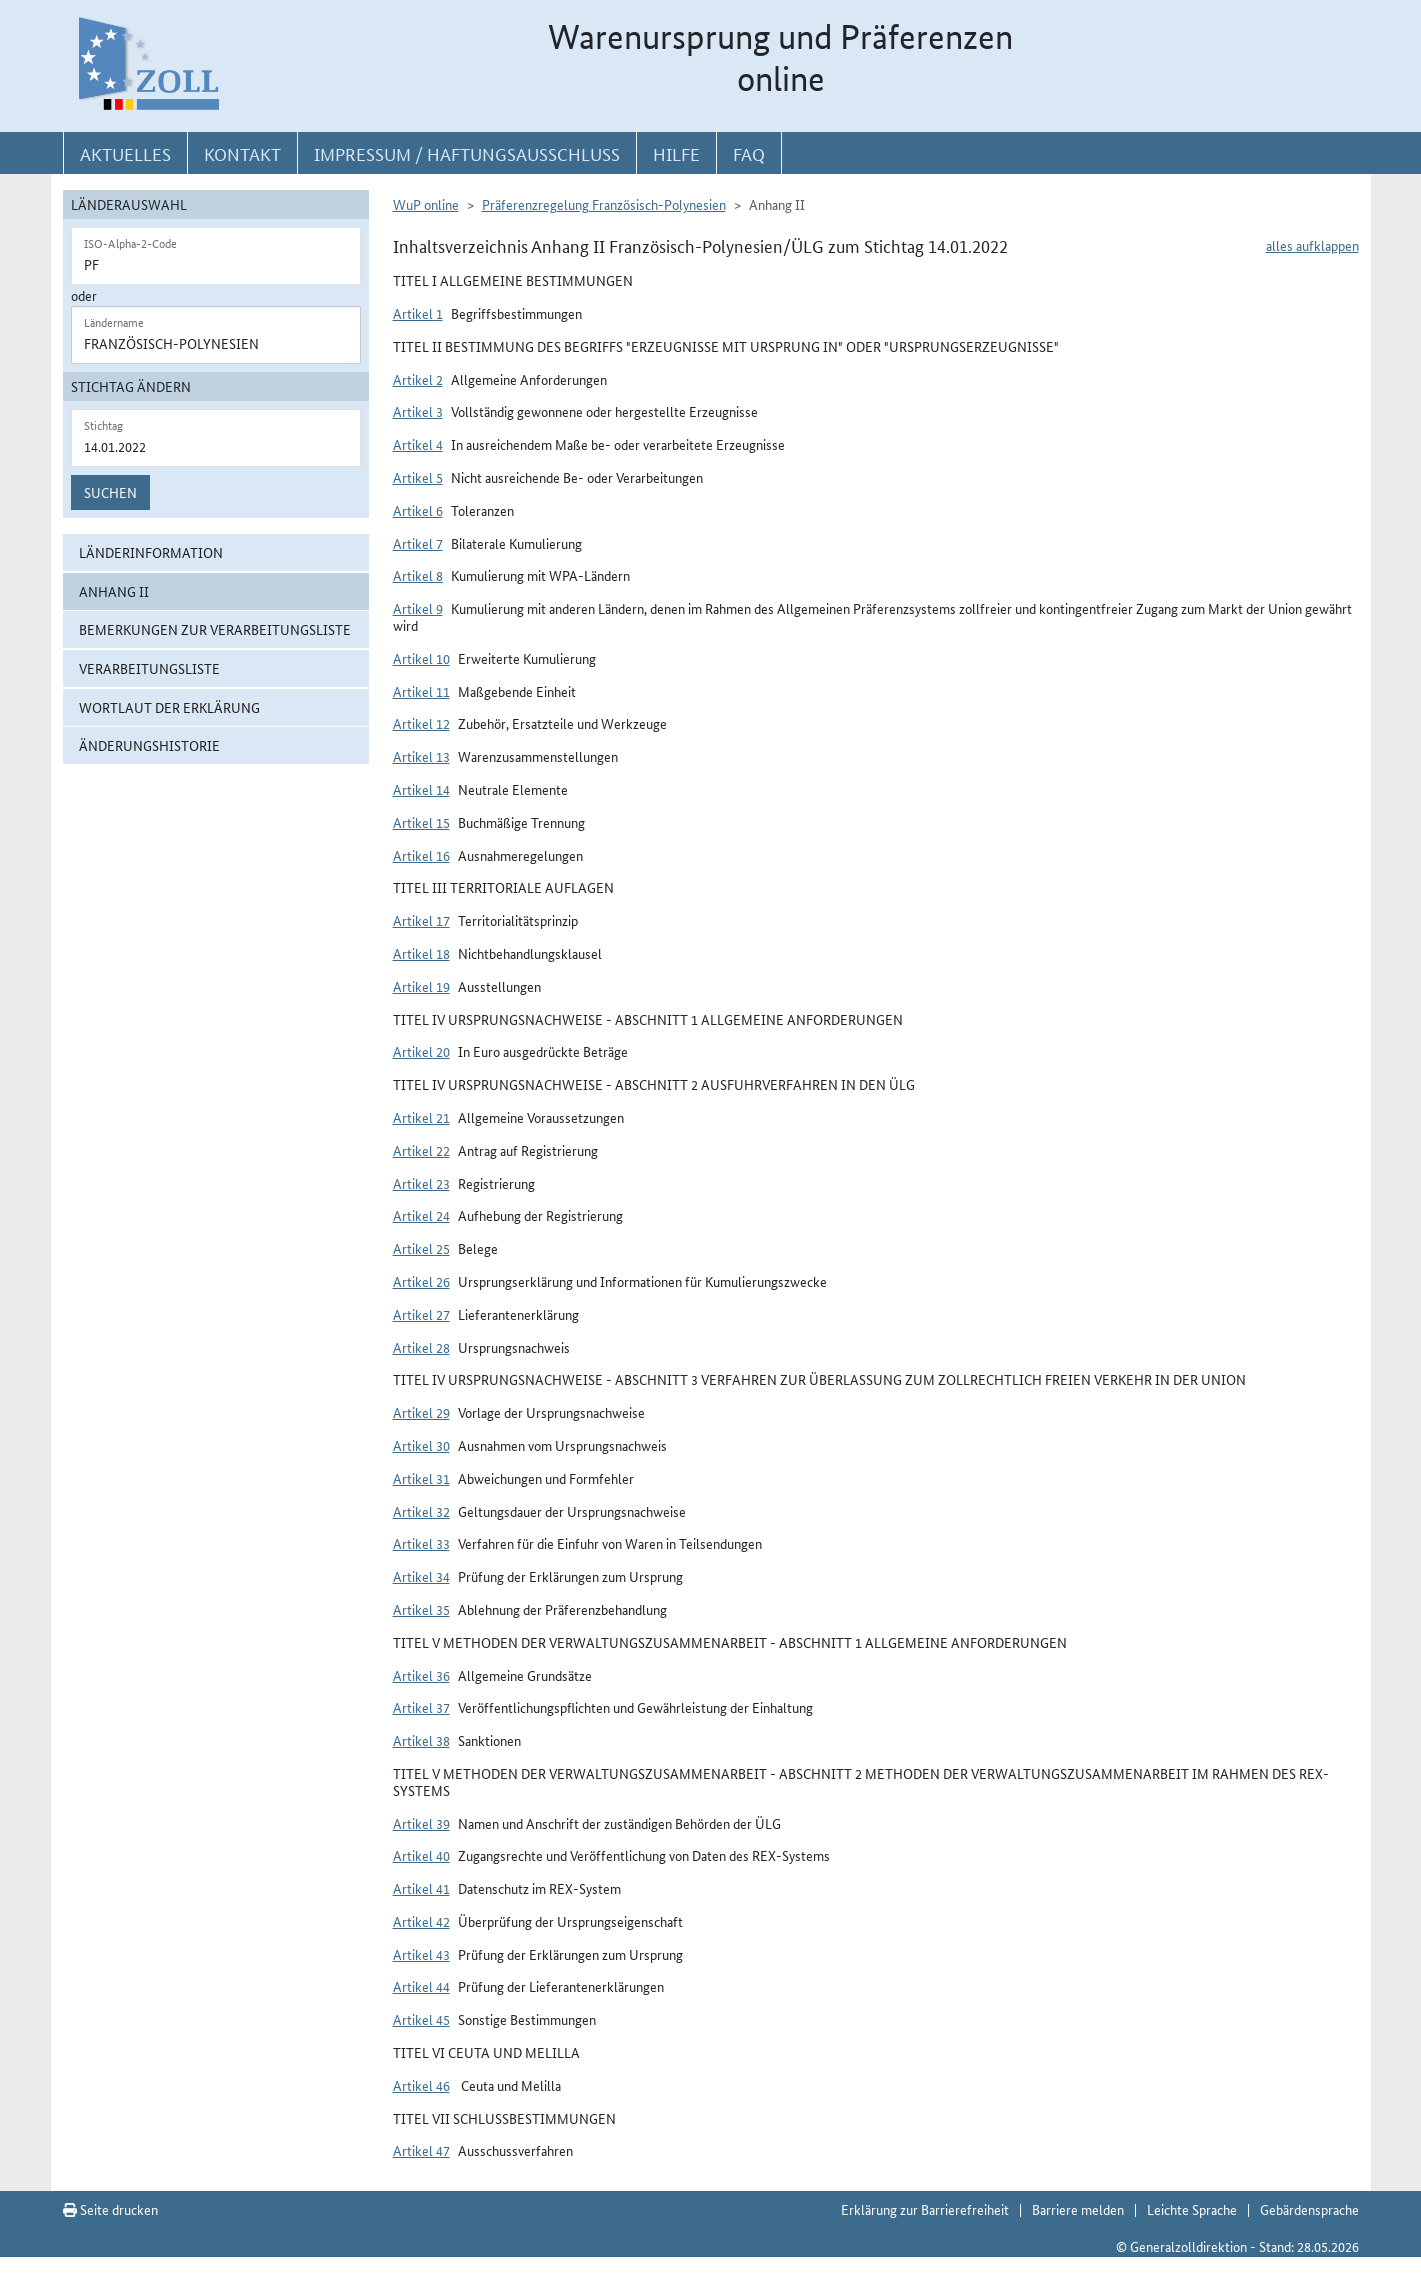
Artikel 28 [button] (421, 1347)
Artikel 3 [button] (418, 411)
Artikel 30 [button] (421, 1445)
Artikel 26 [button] (421, 1281)
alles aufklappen (1312, 245)
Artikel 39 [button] (421, 1823)
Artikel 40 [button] (421, 1855)
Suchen (110, 492)
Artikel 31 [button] (421, 1478)
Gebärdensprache (1309, 2209)
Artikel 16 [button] (421, 855)
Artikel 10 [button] (421, 658)
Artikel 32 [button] (421, 1511)
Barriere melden (1078, 2209)
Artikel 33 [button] (421, 1543)
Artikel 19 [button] (421, 986)
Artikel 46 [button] (421, 2085)
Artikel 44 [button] (421, 1986)
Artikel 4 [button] (418, 444)
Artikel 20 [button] (421, 1051)
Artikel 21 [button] (421, 1117)
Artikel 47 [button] (421, 2150)
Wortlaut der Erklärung (169, 707)
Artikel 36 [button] (421, 1675)
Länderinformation (151, 552)
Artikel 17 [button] (421, 920)
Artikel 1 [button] (418, 313)
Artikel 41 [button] (421, 1888)
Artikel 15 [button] (421, 822)
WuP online (426, 204)
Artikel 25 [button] (421, 1248)
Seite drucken (110, 2209)
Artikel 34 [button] (421, 1576)
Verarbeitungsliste (149, 668)
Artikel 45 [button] (421, 2019)
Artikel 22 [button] (421, 1150)
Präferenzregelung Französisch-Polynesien (604, 204)
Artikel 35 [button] (421, 1609)
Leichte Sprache (1192, 2209)
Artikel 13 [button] (421, 756)
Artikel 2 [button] (418, 379)
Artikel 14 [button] (421, 789)
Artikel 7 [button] (418, 543)
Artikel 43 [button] (421, 1954)
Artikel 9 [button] (418, 608)
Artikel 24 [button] (421, 1215)
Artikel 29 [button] (421, 1412)
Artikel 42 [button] (421, 1921)
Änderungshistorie (149, 745)
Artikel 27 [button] (421, 1314)
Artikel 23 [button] (421, 1183)
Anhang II (114, 591)
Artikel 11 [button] (421, 691)
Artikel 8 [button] (418, 575)
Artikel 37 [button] (421, 1707)
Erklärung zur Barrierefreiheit (925, 2209)
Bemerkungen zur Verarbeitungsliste (215, 629)
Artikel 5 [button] (418, 477)
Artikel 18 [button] (421, 953)
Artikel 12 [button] (421, 723)
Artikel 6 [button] (418, 510)
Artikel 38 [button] (421, 1740)
